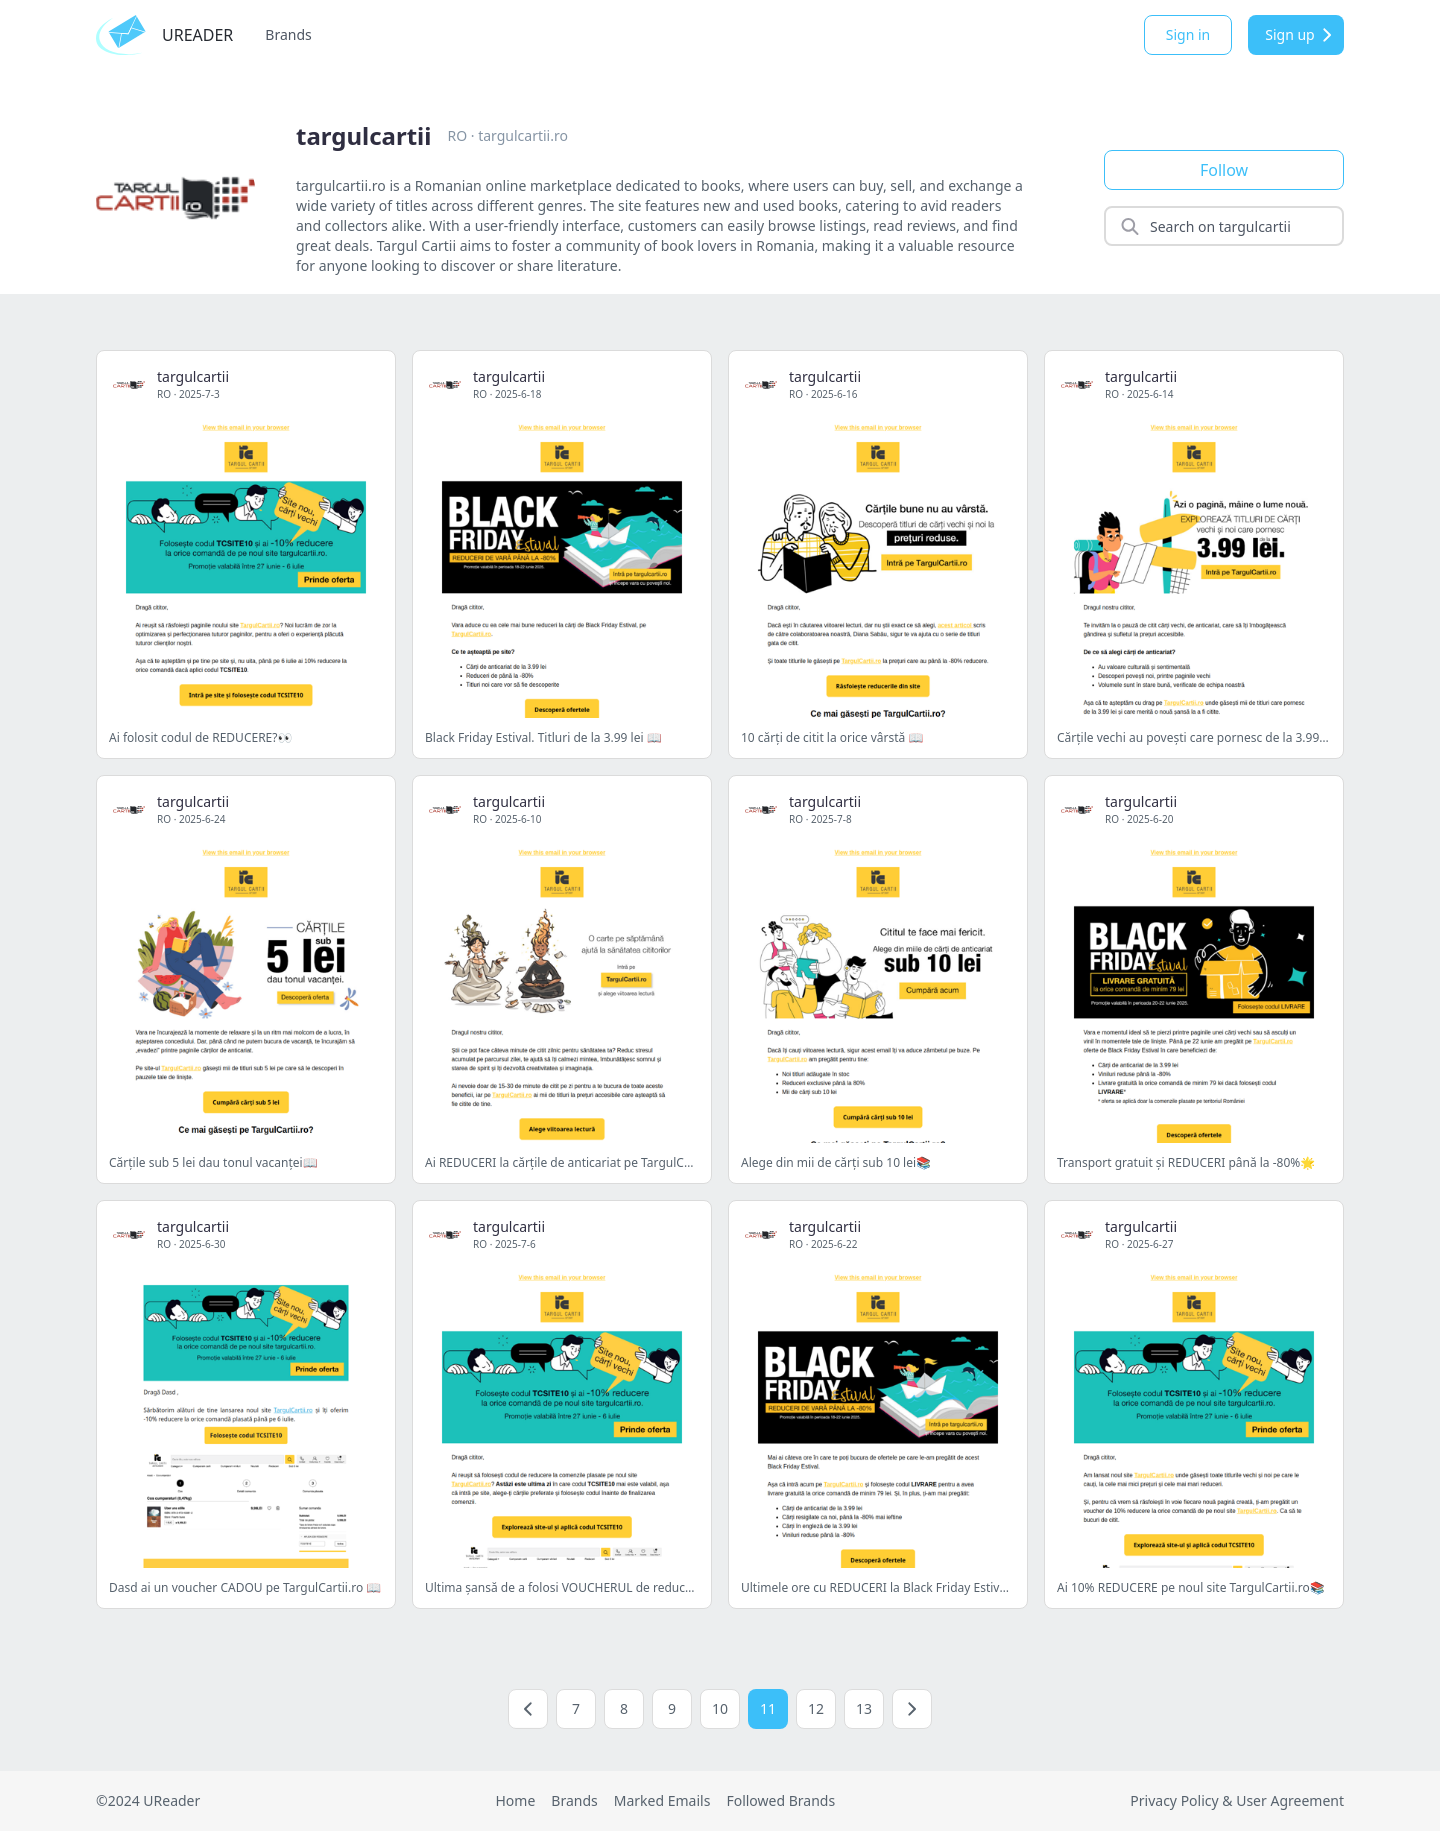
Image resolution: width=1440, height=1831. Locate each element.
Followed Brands (780, 1800)
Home (515, 1800)
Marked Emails (662, 1800)
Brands (288, 34)
